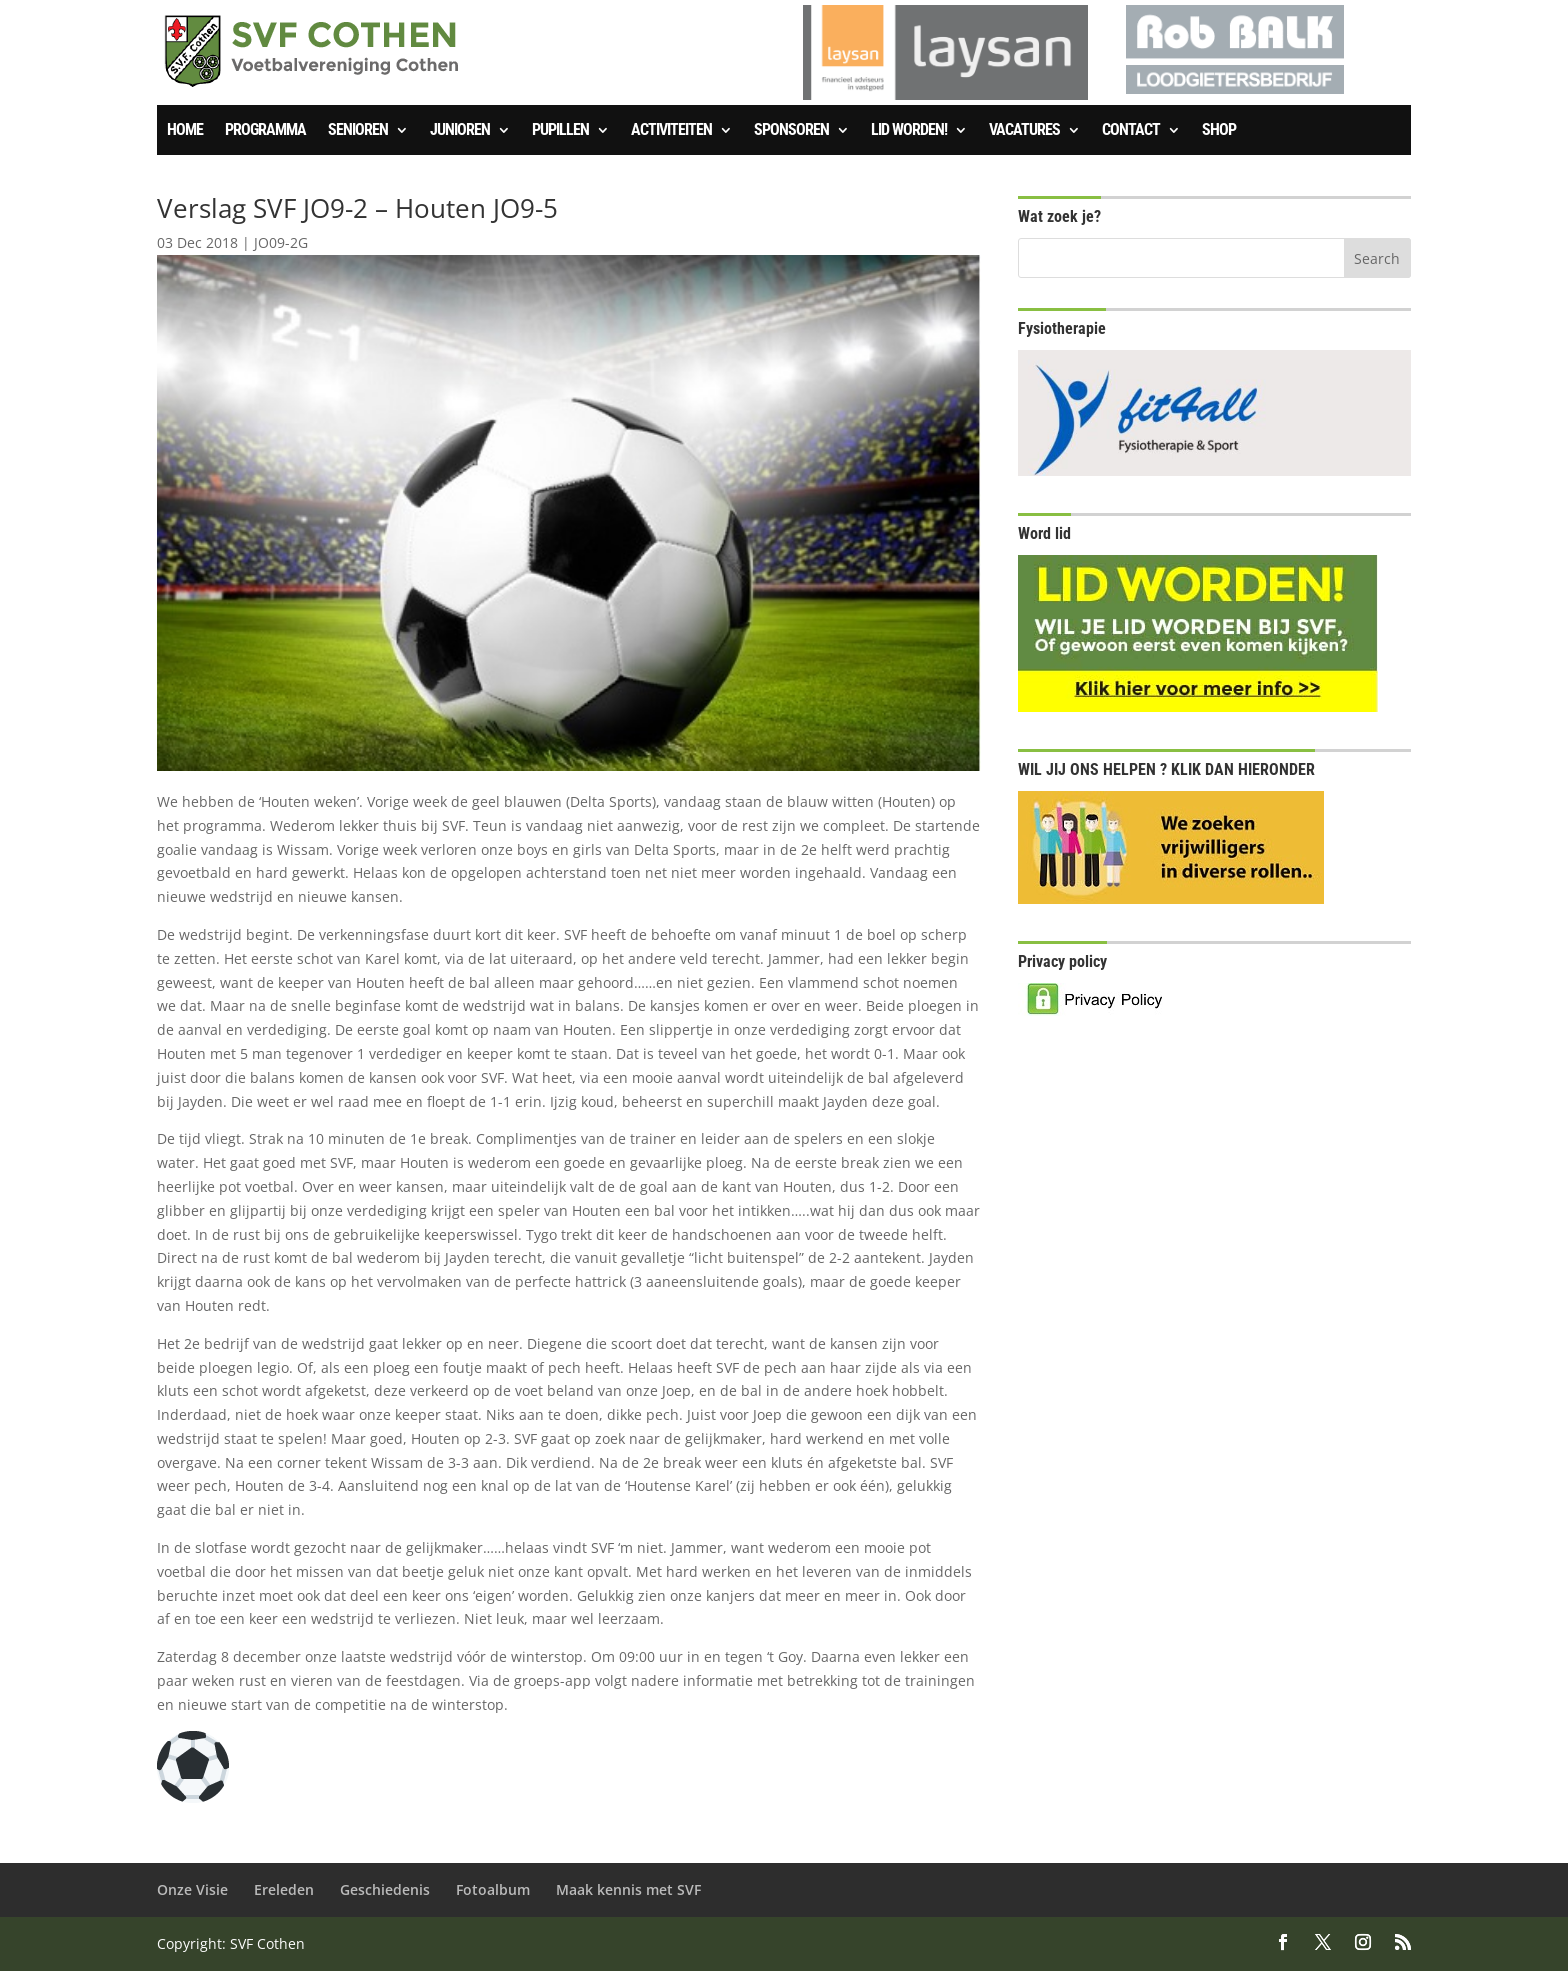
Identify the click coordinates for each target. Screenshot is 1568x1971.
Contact (1131, 131)
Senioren (358, 131)
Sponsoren (791, 131)
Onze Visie (192, 1889)
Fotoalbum (493, 1889)
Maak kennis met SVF (628, 1889)
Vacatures (1024, 131)
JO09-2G (281, 242)
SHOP (1219, 131)
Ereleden (284, 1889)
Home (185, 131)
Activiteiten (671, 131)
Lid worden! (909, 131)
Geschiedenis (385, 1889)
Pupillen (560, 131)
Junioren (460, 131)
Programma (265, 131)
